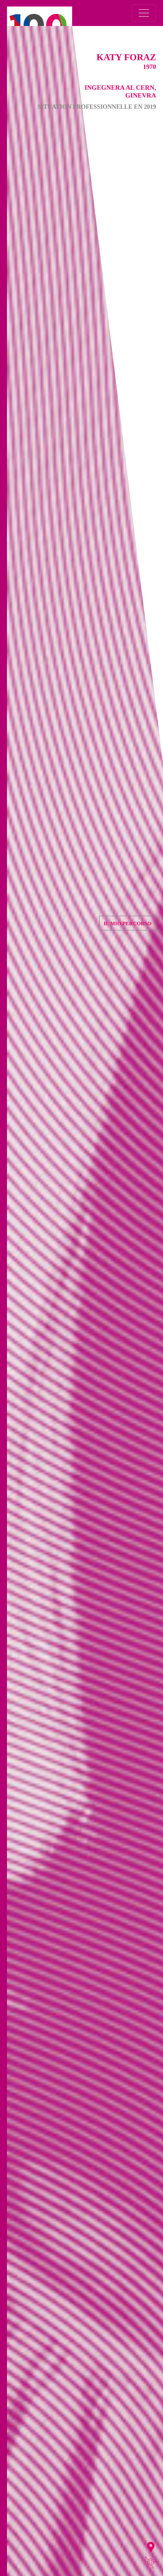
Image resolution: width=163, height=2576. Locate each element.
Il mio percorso (127, 923)
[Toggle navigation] (144, 13)
